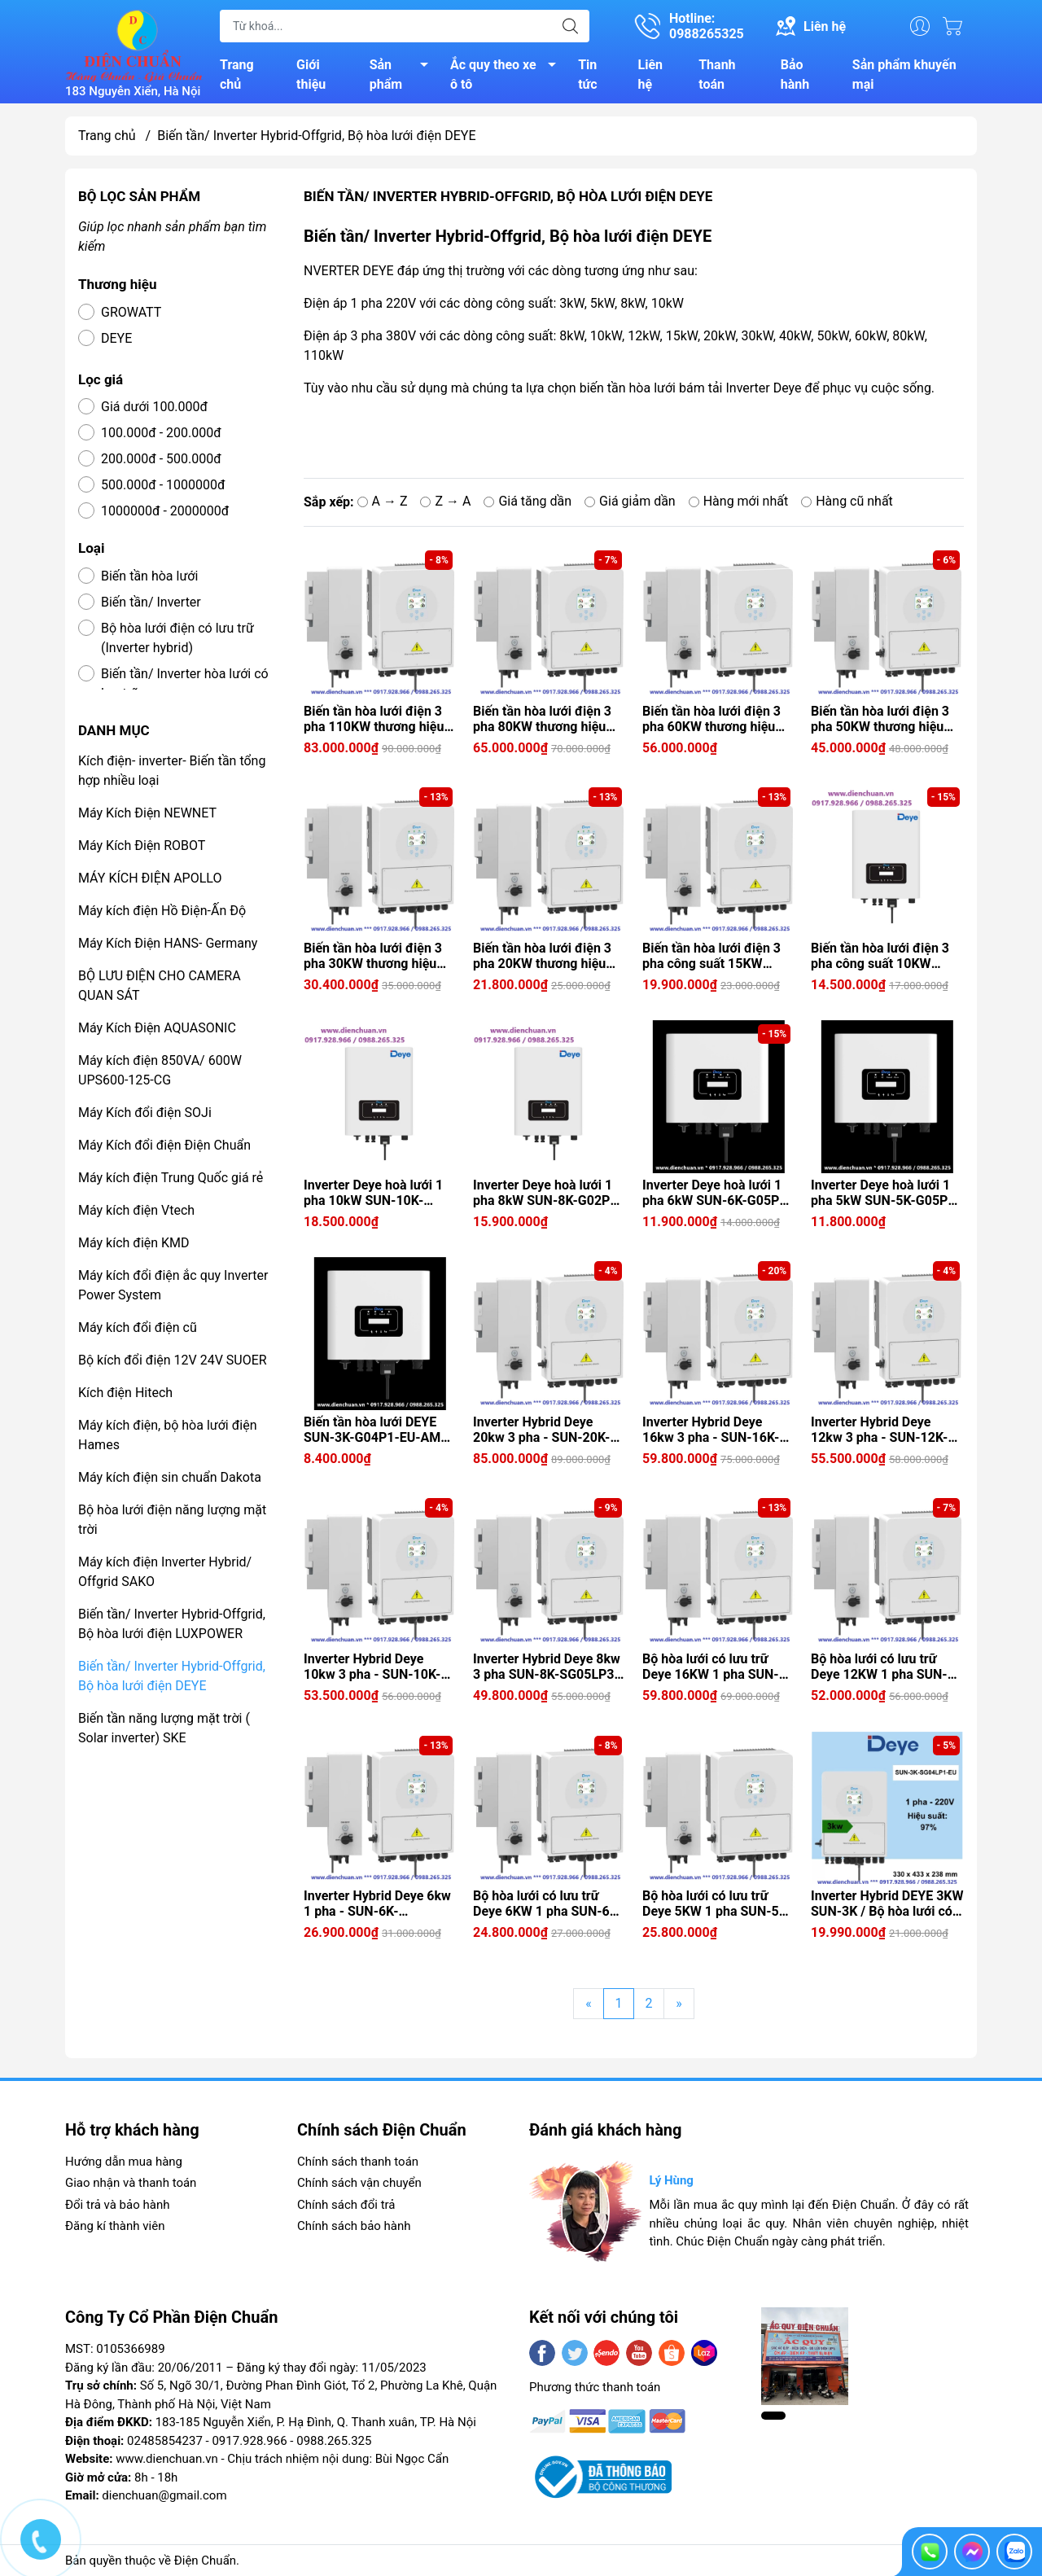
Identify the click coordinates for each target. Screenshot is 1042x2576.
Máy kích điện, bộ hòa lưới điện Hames (167, 1435)
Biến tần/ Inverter (151, 603)
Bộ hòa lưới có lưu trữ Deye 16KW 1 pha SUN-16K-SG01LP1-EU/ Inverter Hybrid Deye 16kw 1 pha (710, 1667)
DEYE (116, 339)
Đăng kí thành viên (114, 2226)
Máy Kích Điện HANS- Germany (167, 944)
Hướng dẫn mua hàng (123, 2162)
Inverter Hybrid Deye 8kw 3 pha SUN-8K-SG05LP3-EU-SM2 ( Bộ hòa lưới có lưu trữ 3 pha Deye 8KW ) (546, 1667)
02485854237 (165, 2441)
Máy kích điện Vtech (136, 1211)
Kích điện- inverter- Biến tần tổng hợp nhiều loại (171, 771)
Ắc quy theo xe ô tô (507, 74)
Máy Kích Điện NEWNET (147, 813)
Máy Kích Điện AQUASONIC (157, 1028)
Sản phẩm (403, 74)
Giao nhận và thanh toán (130, 2183)
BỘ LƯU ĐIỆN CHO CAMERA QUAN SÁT (159, 986)
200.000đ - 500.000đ (161, 459)
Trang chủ (237, 74)
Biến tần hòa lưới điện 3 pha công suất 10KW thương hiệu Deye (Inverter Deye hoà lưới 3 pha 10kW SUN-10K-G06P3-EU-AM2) (883, 956)
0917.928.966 (249, 2441)
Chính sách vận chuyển (359, 2183)
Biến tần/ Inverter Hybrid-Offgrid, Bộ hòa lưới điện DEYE (171, 1676)
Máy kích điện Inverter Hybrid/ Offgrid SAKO (165, 1572)
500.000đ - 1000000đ (163, 485)
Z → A (445, 502)
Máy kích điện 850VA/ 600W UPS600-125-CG (160, 1071)
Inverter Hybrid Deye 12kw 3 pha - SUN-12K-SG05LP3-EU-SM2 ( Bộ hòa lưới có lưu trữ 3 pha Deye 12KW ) (882, 1430)
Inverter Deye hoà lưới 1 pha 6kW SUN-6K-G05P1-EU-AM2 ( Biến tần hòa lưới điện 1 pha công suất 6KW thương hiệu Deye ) (717, 1193)
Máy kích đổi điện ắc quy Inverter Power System (173, 1285)
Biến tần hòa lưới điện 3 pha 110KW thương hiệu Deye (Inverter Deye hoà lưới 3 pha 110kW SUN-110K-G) (374, 719)
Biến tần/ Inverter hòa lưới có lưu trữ (185, 684)
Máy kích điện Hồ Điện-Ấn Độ (162, 911)
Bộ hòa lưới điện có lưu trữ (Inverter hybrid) (177, 638)
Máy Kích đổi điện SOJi (145, 1113)
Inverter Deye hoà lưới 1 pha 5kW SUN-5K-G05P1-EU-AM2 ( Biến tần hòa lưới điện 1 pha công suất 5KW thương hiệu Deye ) (886, 1193)
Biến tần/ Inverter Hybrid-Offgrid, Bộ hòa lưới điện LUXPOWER (171, 1624)
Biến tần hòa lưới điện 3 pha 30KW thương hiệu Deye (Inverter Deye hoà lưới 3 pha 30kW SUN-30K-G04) (374, 956)
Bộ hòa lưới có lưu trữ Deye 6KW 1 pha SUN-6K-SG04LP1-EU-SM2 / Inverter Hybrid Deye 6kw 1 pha (547, 1904)
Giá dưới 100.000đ (154, 407)
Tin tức (587, 74)
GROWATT (131, 313)
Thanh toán (716, 74)
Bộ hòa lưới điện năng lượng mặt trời (172, 1520)
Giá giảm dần (630, 502)
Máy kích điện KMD (134, 1243)
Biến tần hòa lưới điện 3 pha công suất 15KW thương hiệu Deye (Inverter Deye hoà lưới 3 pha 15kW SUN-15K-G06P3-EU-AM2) (714, 956)
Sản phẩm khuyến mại (904, 74)
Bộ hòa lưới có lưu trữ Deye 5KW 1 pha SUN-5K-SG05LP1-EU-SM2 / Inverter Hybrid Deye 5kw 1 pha (716, 1904)
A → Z (382, 502)
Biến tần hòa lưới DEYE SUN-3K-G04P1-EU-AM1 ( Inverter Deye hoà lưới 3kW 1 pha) (380, 1430)
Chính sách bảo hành (354, 2226)
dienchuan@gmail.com (164, 2496)
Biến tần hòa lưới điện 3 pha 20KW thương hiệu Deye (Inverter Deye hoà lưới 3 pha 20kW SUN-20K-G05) (543, 956)
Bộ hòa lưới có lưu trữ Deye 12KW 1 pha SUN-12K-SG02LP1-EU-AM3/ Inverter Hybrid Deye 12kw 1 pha (881, 1667)
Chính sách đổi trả (346, 2205)
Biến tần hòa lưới (149, 577)
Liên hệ (650, 74)
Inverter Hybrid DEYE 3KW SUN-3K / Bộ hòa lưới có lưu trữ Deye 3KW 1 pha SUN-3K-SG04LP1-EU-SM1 (887, 1904)
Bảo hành (795, 74)
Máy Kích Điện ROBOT (141, 846)
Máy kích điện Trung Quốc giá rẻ (170, 1178)
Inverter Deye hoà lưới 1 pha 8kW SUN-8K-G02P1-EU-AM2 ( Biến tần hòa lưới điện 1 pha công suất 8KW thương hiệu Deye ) (548, 1193)
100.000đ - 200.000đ (161, 433)
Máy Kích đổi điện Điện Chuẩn (164, 1146)
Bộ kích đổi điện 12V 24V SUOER (172, 1361)
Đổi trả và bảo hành (117, 2205)
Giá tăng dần (527, 502)
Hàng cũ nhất (847, 502)
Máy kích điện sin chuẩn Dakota (169, 1478)
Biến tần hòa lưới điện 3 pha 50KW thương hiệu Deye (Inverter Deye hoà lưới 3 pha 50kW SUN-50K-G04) (881, 719)
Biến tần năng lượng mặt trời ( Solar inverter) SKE (164, 1728)
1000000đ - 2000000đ (165, 511)
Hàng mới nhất (739, 502)
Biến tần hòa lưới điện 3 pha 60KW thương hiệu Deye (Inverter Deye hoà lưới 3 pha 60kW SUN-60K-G (712, 719)
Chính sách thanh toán (357, 2162)
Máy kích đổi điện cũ (137, 1328)
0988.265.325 (333, 2441)
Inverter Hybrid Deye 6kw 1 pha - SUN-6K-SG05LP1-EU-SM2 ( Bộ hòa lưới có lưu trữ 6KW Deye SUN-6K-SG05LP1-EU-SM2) (377, 1904)
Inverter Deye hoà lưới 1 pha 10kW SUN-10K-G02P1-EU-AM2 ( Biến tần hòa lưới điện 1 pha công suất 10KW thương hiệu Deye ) (380, 1193)
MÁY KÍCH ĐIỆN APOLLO (149, 879)
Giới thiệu (311, 74)
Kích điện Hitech (125, 1393)
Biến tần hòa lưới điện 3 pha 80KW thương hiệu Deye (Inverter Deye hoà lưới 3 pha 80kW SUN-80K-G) (543, 719)
